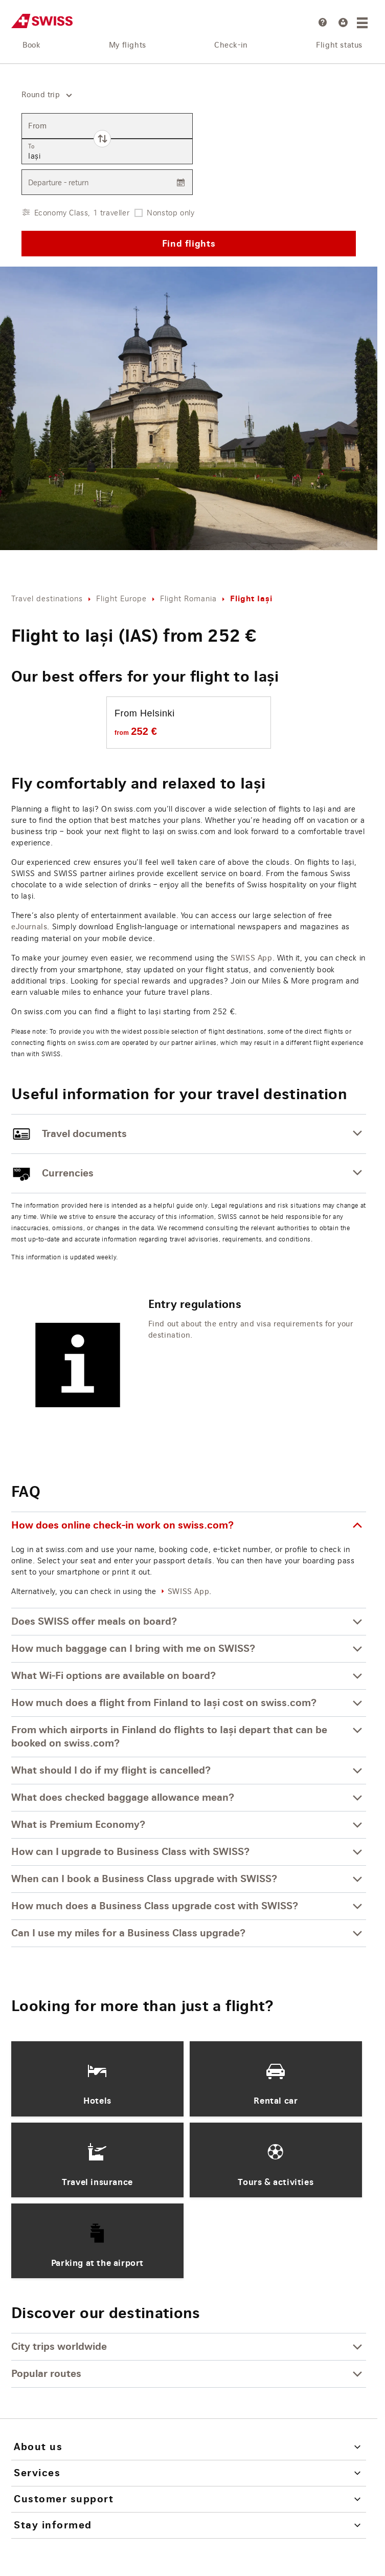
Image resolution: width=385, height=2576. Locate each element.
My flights (127, 45)
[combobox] (42, 95)
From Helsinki (145, 713)
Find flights (189, 243)
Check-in (231, 45)
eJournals (29, 927)
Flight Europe (121, 598)
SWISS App (251, 958)
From (37, 126)
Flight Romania (188, 598)
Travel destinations (47, 598)
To (31, 146)
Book (31, 45)
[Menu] (363, 23)
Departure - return (58, 182)
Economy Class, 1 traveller (82, 212)
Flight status (339, 45)
